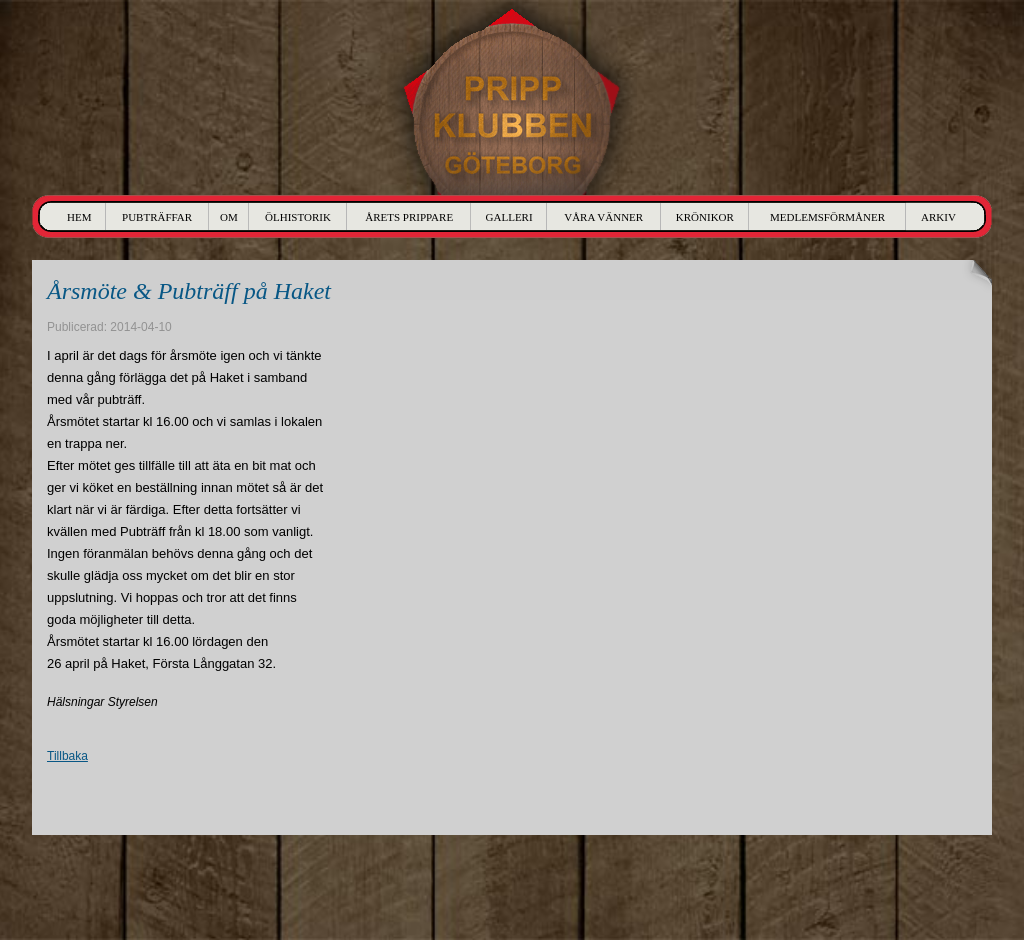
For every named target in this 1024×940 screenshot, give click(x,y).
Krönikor (705, 217)
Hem (79, 217)
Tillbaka (67, 756)
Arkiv (938, 217)
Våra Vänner (603, 217)
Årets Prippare (409, 217)
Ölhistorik (298, 217)
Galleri (509, 217)
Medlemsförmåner (827, 217)
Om (229, 217)
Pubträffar (157, 217)
